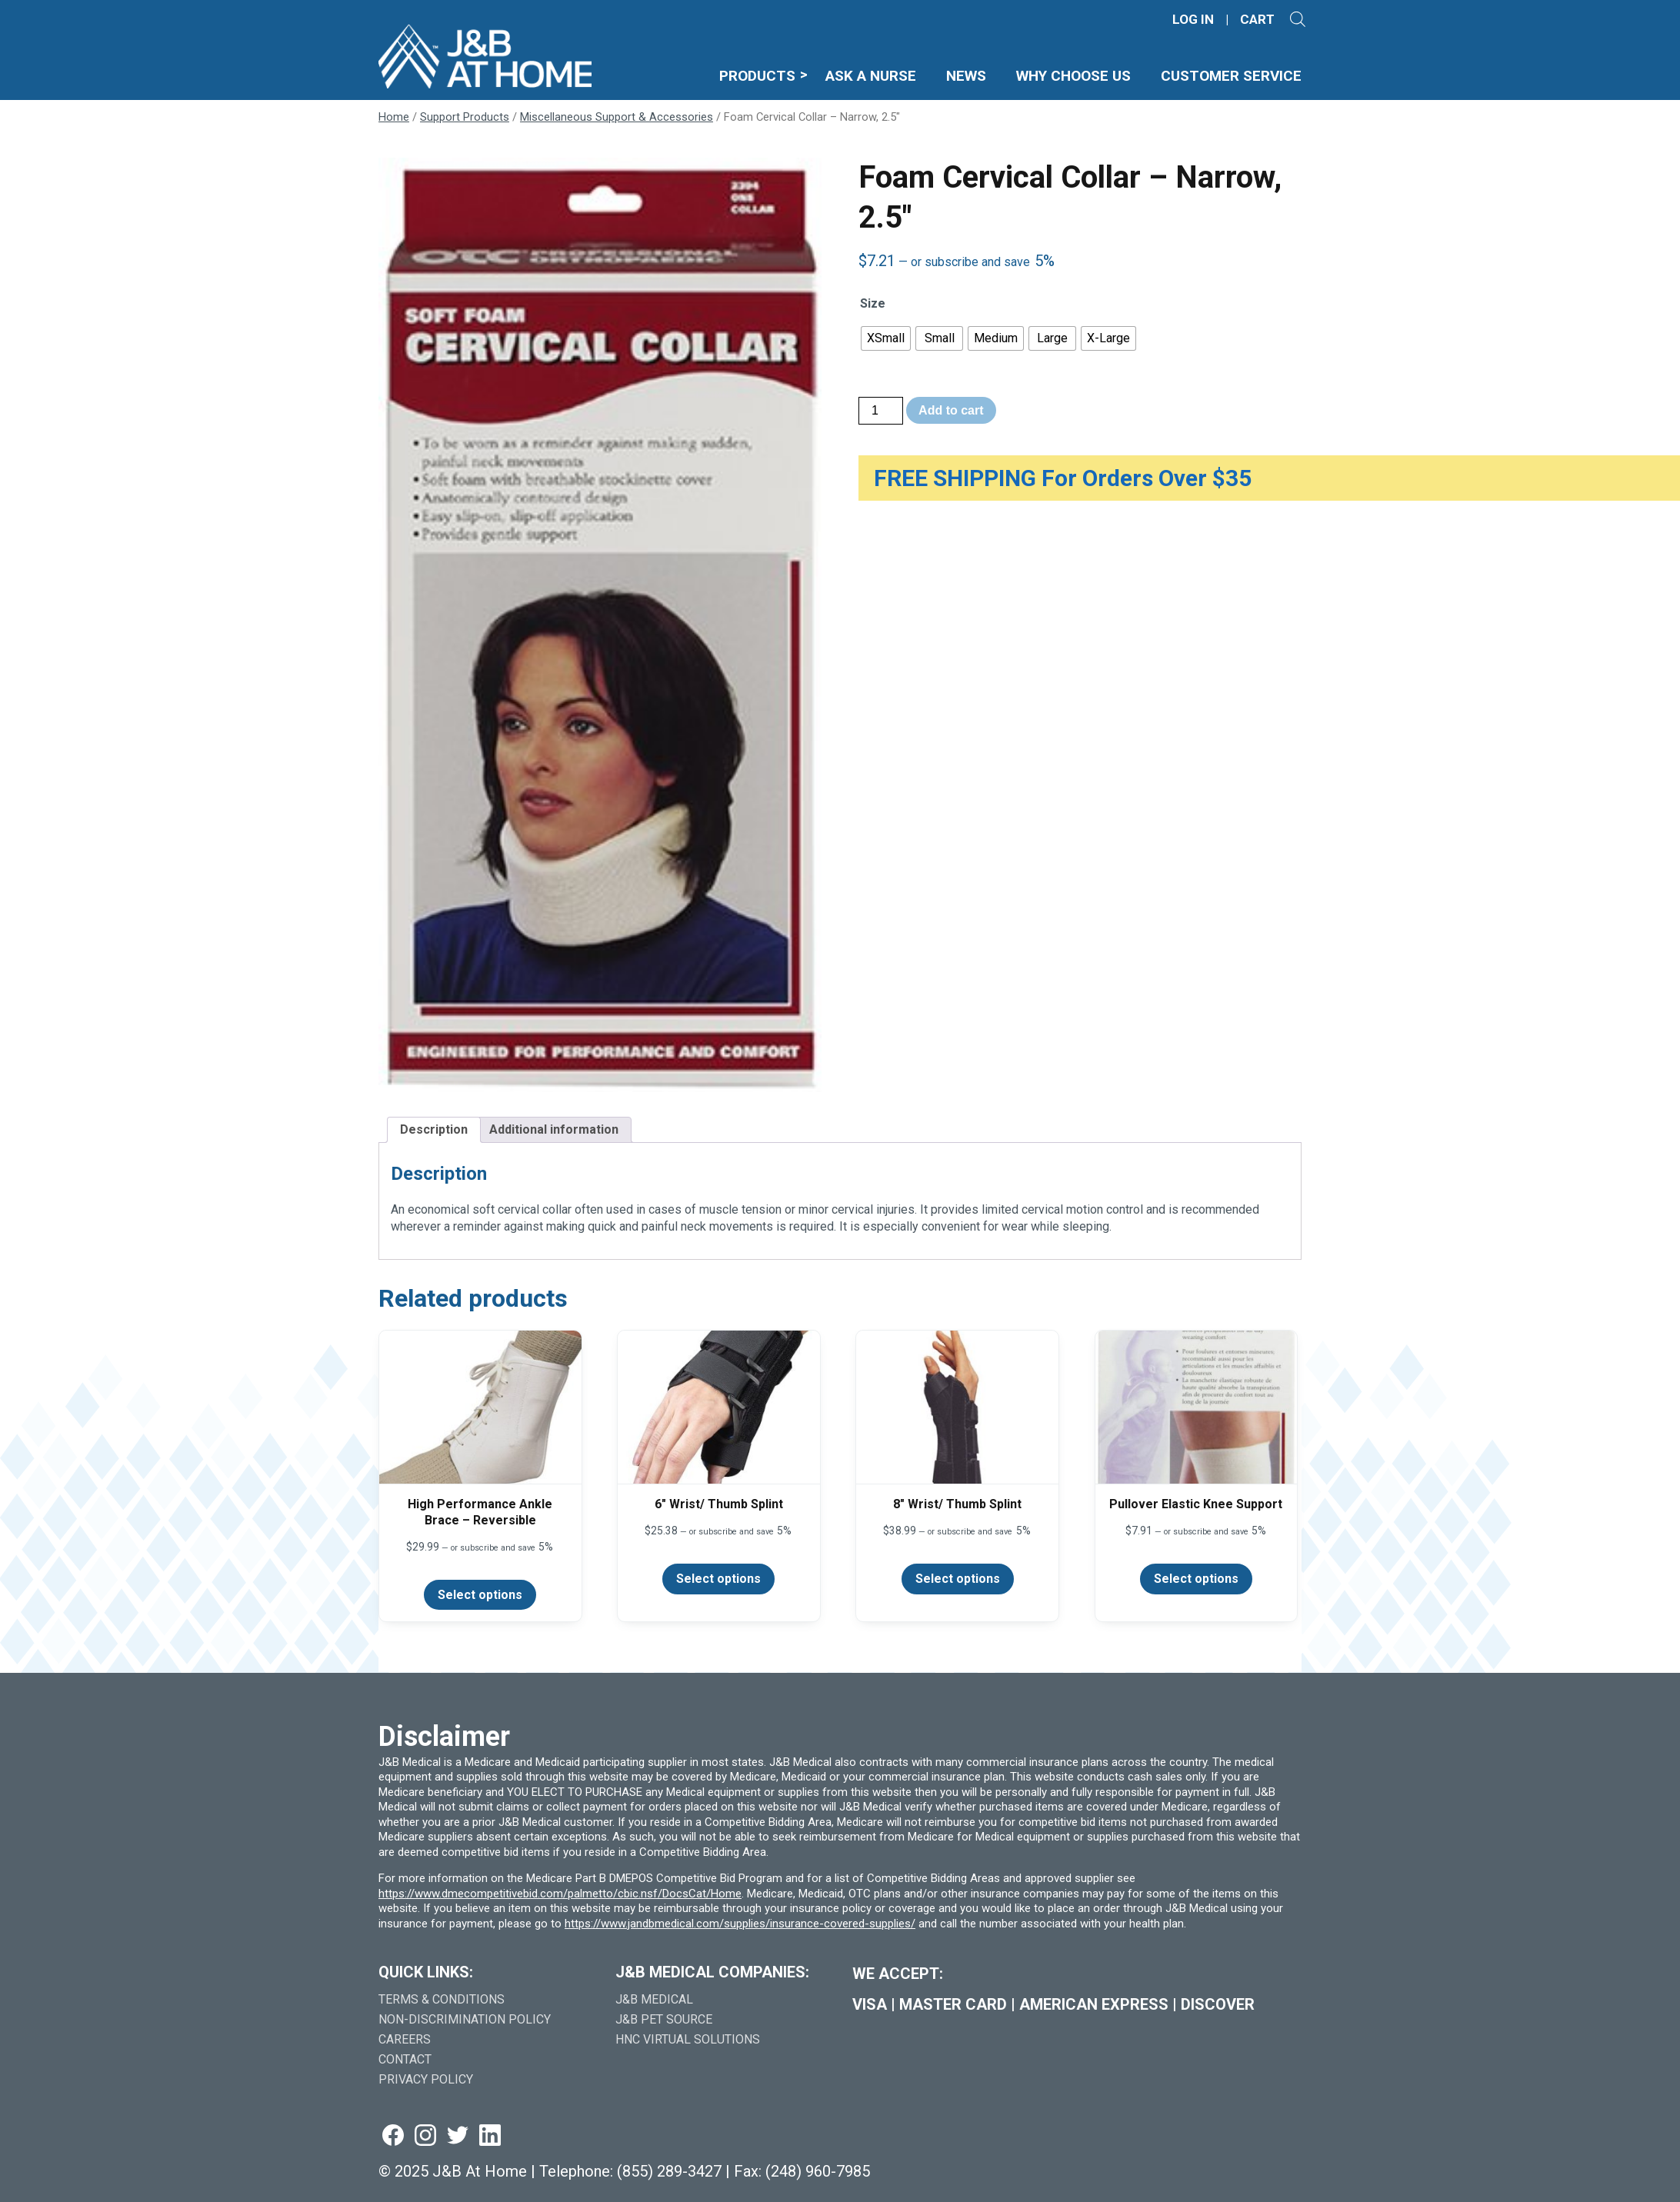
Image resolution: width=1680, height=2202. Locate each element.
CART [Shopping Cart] (1257, 19)
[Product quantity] (880, 411)
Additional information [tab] (553, 1129)
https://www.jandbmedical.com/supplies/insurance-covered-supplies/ (740, 1923)
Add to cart (950, 410)
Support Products (464, 117)
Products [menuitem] (757, 76)
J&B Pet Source (663, 2019)
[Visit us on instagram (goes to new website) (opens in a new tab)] (425, 2136)
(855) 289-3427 (669, 2171)
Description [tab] (434, 1129)
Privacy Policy (425, 2079)
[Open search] (1297, 19)
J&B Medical (654, 1999)
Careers (404, 2039)
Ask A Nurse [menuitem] (870, 76)
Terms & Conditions (441, 1999)
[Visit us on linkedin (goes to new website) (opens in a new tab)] (490, 2136)
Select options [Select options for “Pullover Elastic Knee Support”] (1196, 1578)
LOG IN (1193, 19)
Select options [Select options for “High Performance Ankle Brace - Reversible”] (480, 1594)
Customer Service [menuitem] (1231, 76)
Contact (405, 2059)
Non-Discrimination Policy (464, 2019)
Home (393, 117)
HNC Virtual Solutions (687, 2039)
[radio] (886, 338)
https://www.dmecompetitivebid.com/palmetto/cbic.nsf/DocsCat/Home (560, 1894)
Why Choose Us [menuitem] (1073, 76)
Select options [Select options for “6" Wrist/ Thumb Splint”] (718, 1578)
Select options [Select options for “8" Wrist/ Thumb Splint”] (957, 1578)
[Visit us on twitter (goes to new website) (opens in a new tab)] (457, 2136)
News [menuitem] (966, 76)
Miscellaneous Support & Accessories (616, 117)
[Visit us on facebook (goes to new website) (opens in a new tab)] (393, 2136)
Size (872, 303)
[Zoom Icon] (600, 625)
